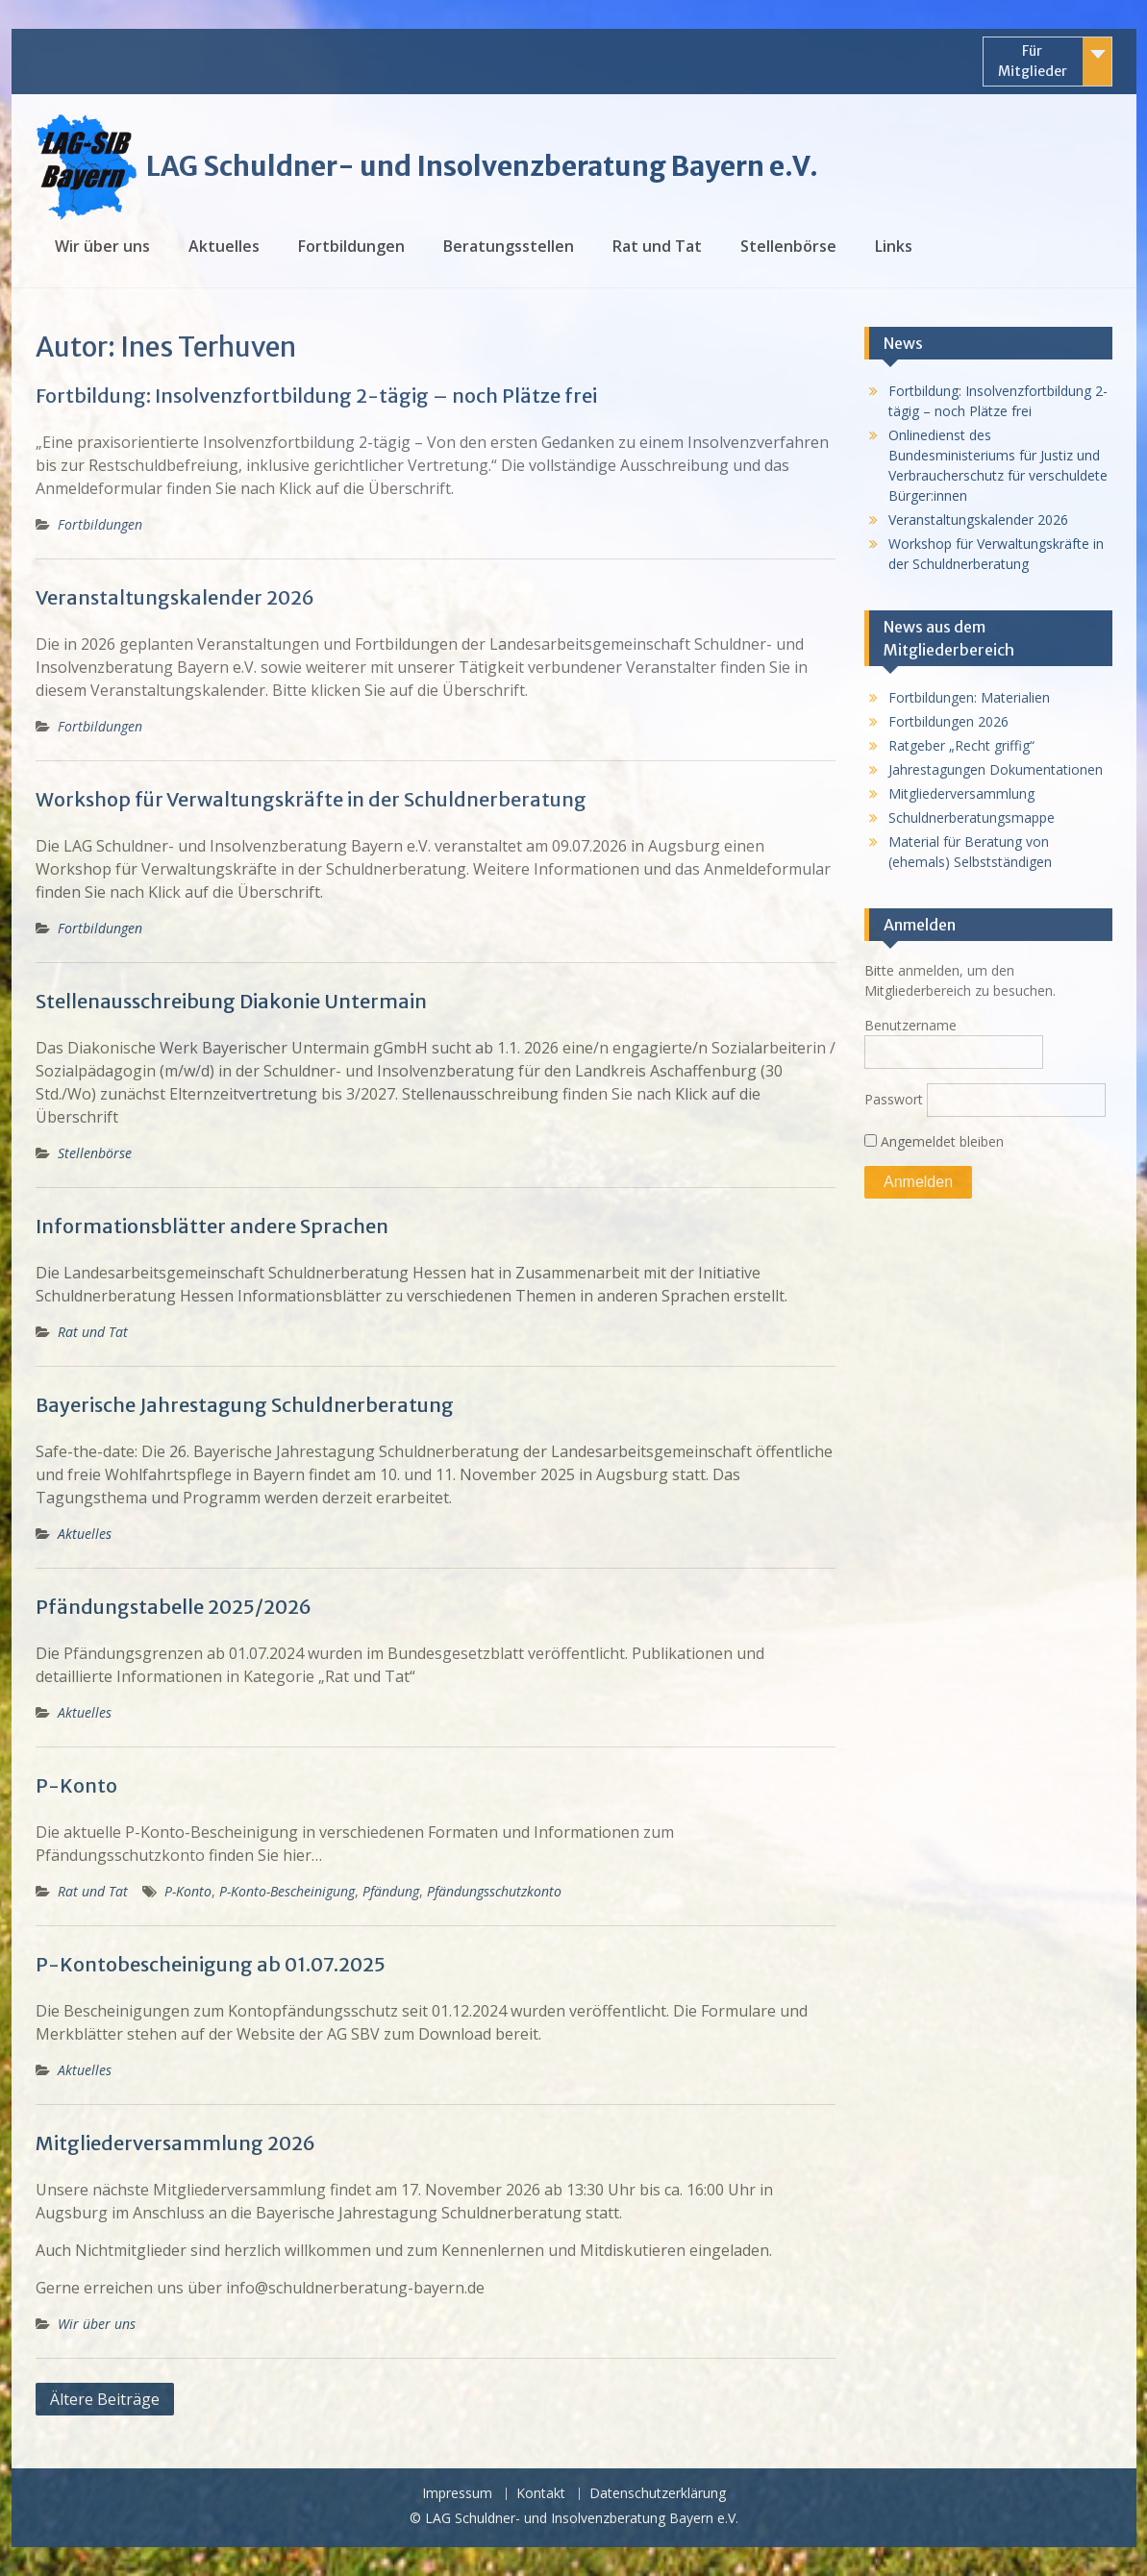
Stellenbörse (788, 246)
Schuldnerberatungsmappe (971, 817)
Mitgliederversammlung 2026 (175, 2143)
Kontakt (540, 2494)
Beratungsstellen (508, 246)
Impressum (457, 2494)
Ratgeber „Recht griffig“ (961, 745)
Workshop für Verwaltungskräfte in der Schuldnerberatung (311, 799)
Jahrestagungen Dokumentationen (995, 769)
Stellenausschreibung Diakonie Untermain (231, 1001)
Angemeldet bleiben (934, 1141)
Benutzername (910, 1025)
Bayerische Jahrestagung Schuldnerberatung (245, 1405)
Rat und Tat (657, 246)
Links (893, 246)
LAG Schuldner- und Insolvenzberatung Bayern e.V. (482, 166)
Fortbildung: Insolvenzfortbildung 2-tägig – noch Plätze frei (316, 396)
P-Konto (76, 1785)
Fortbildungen (351, 246)
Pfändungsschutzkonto (494, 1891)
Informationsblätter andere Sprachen (212, 1226)
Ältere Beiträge (105, 2399)
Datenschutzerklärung (657, 2494)
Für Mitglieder (1032, 61)
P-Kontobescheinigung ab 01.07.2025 (211, 1964)
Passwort (893, 1099)
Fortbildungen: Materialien (969, 697)
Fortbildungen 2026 (948, 721)
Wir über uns (102, 246)
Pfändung (390, 1891)
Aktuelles (224, 246)
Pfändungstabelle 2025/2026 (174, 1607)
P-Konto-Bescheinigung (287, 1891)
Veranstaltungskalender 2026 (175, 597)
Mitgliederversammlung (961, 793)
